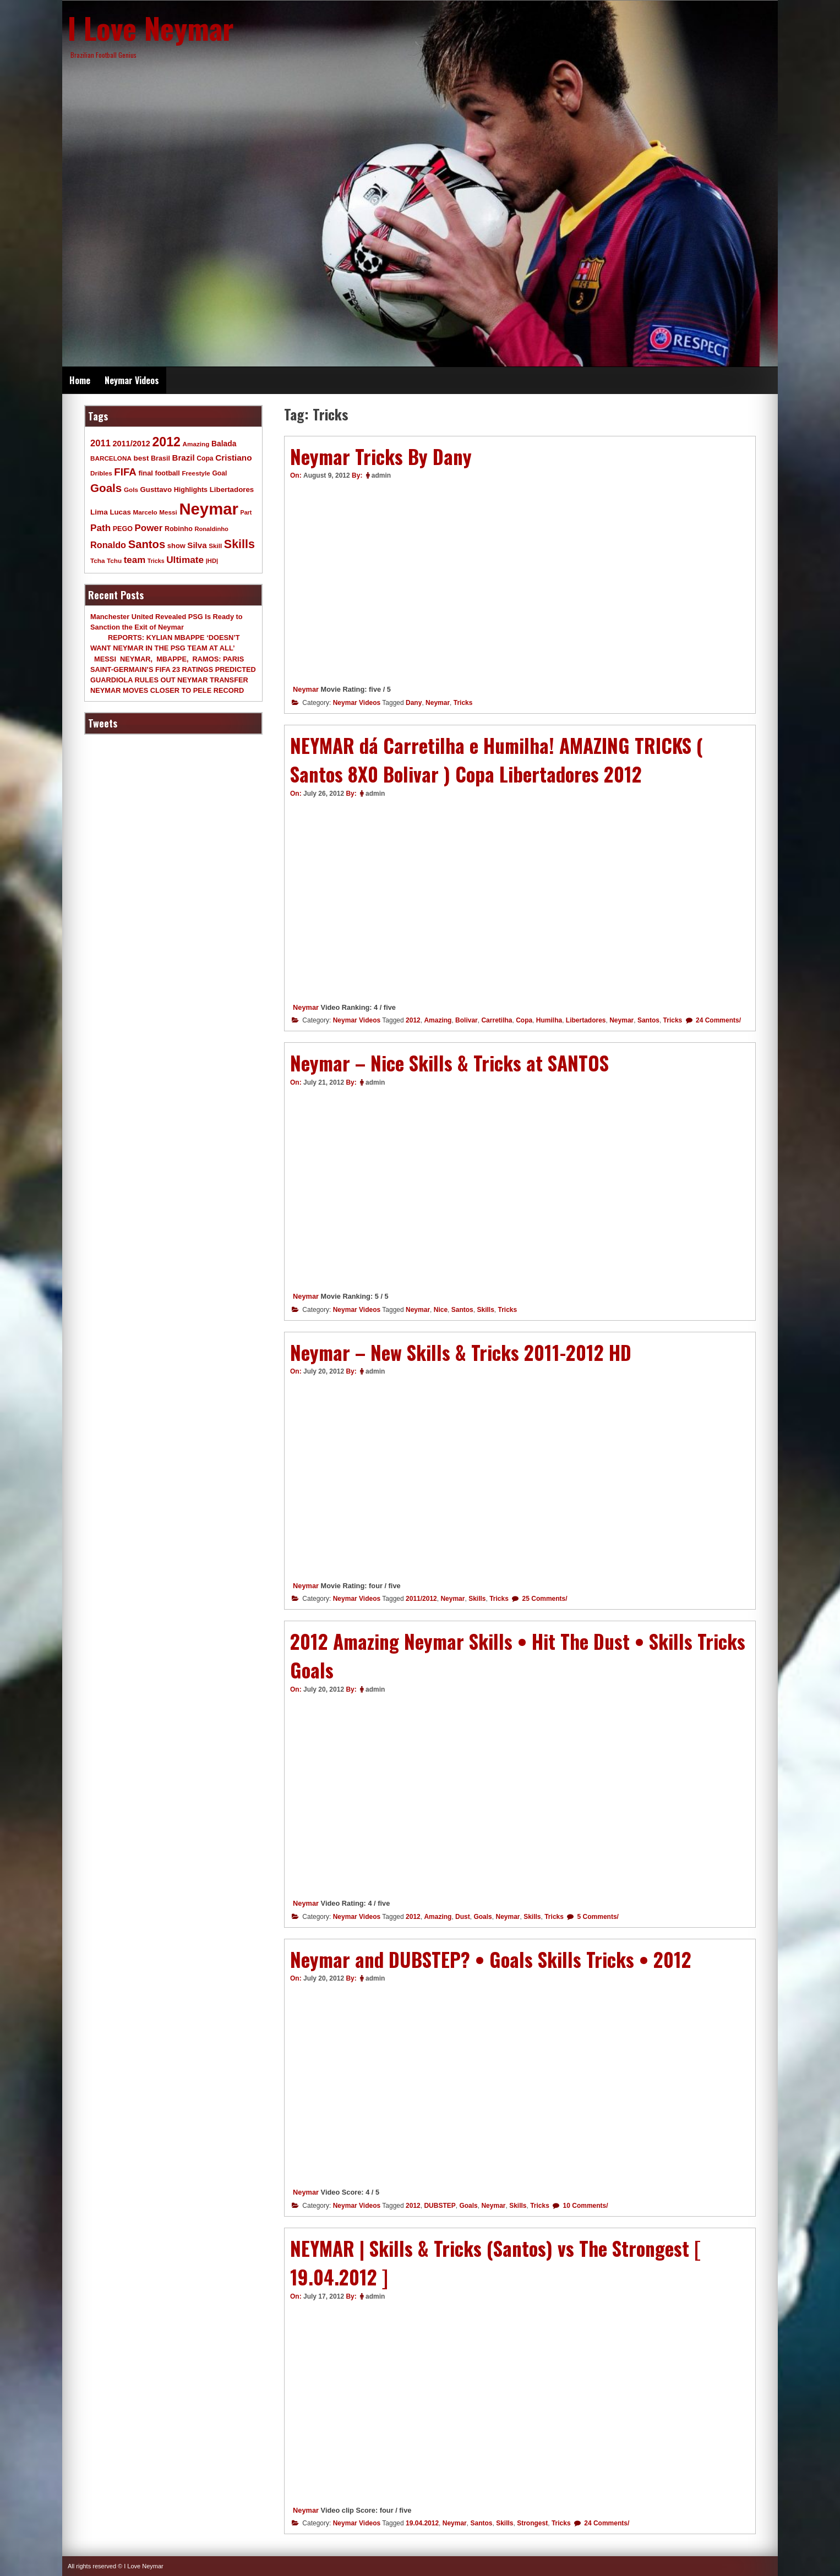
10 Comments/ (584, 2205)
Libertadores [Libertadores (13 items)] (232, 489)
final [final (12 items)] (145, 473)
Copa (524, 1020)
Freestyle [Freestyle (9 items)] (196, 473)
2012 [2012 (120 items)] (166, 442)
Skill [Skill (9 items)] (215, 545)
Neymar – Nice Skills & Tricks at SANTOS (449, 1062)
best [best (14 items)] (141, 458)
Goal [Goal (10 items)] (219, 473)
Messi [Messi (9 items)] (168, 512)
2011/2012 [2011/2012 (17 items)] (131, 443)
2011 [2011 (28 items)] (100, 443)
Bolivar (466, 1020)
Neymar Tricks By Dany (381, 456)
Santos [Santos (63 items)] (147, 544)
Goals (482, 1917)
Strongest (532, 2523)
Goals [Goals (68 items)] (106, 488)
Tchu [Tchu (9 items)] (114, 560)
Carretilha (496, 1020)
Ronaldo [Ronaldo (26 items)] (108, 545)
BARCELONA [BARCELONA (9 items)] (111, 458)
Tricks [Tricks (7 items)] (156, 560)
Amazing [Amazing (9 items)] (196, 443)
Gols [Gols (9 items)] (131, 489)
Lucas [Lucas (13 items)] (120, 512)
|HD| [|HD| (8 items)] (212, 560)
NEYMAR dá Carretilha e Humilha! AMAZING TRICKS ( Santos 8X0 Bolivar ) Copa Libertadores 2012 (496, 760)
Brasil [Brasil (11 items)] (160, 458)
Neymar (306, 689)
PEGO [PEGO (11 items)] (123, 529)
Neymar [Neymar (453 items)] (208, 509)
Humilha (549, 1020)
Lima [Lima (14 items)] (99, 512)
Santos (648, 1020)
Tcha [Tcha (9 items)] (97, 560)
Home (79, 380)
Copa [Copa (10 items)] (205, 458)
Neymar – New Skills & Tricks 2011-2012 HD (460, 1352)
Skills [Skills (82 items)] (239, 544)
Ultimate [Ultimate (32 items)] (185, 559)
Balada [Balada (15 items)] (223, 443)
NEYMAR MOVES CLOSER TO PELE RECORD (167, 690)
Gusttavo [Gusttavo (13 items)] (156, 489)
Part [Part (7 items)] (246, 512)
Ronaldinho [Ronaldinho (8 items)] (211, 529)
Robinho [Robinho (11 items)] (179, 529)
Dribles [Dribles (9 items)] (101, 473)
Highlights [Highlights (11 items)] (191, 490)
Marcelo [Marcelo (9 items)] (145, 512)
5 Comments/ (597, 1917)
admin (381, 475)
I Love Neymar (151, 27)
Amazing (437, 1020)
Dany (414, 703)
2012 (413, 1020)
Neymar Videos (132, 380)
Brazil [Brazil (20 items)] (183, 457)
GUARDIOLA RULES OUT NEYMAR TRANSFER (169, 680)
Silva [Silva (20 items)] (196, 545)
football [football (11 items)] (167, 473)
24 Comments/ (717, 1020)
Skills (485, 1310)
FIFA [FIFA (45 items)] (125, 472)
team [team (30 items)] (134, 560)
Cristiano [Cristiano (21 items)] (233, 457)
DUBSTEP (439, 2205)
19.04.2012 (422, 2523)
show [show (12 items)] (176, 546)
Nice (441, 1310)
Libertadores (586, 1020)
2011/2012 (421, 1599)
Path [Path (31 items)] (100, 527)
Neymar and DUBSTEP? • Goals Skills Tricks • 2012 (490, 1959)
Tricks (463, 703)
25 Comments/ (543, 1599)
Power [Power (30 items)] (149, 528)
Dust (462, 1917)
